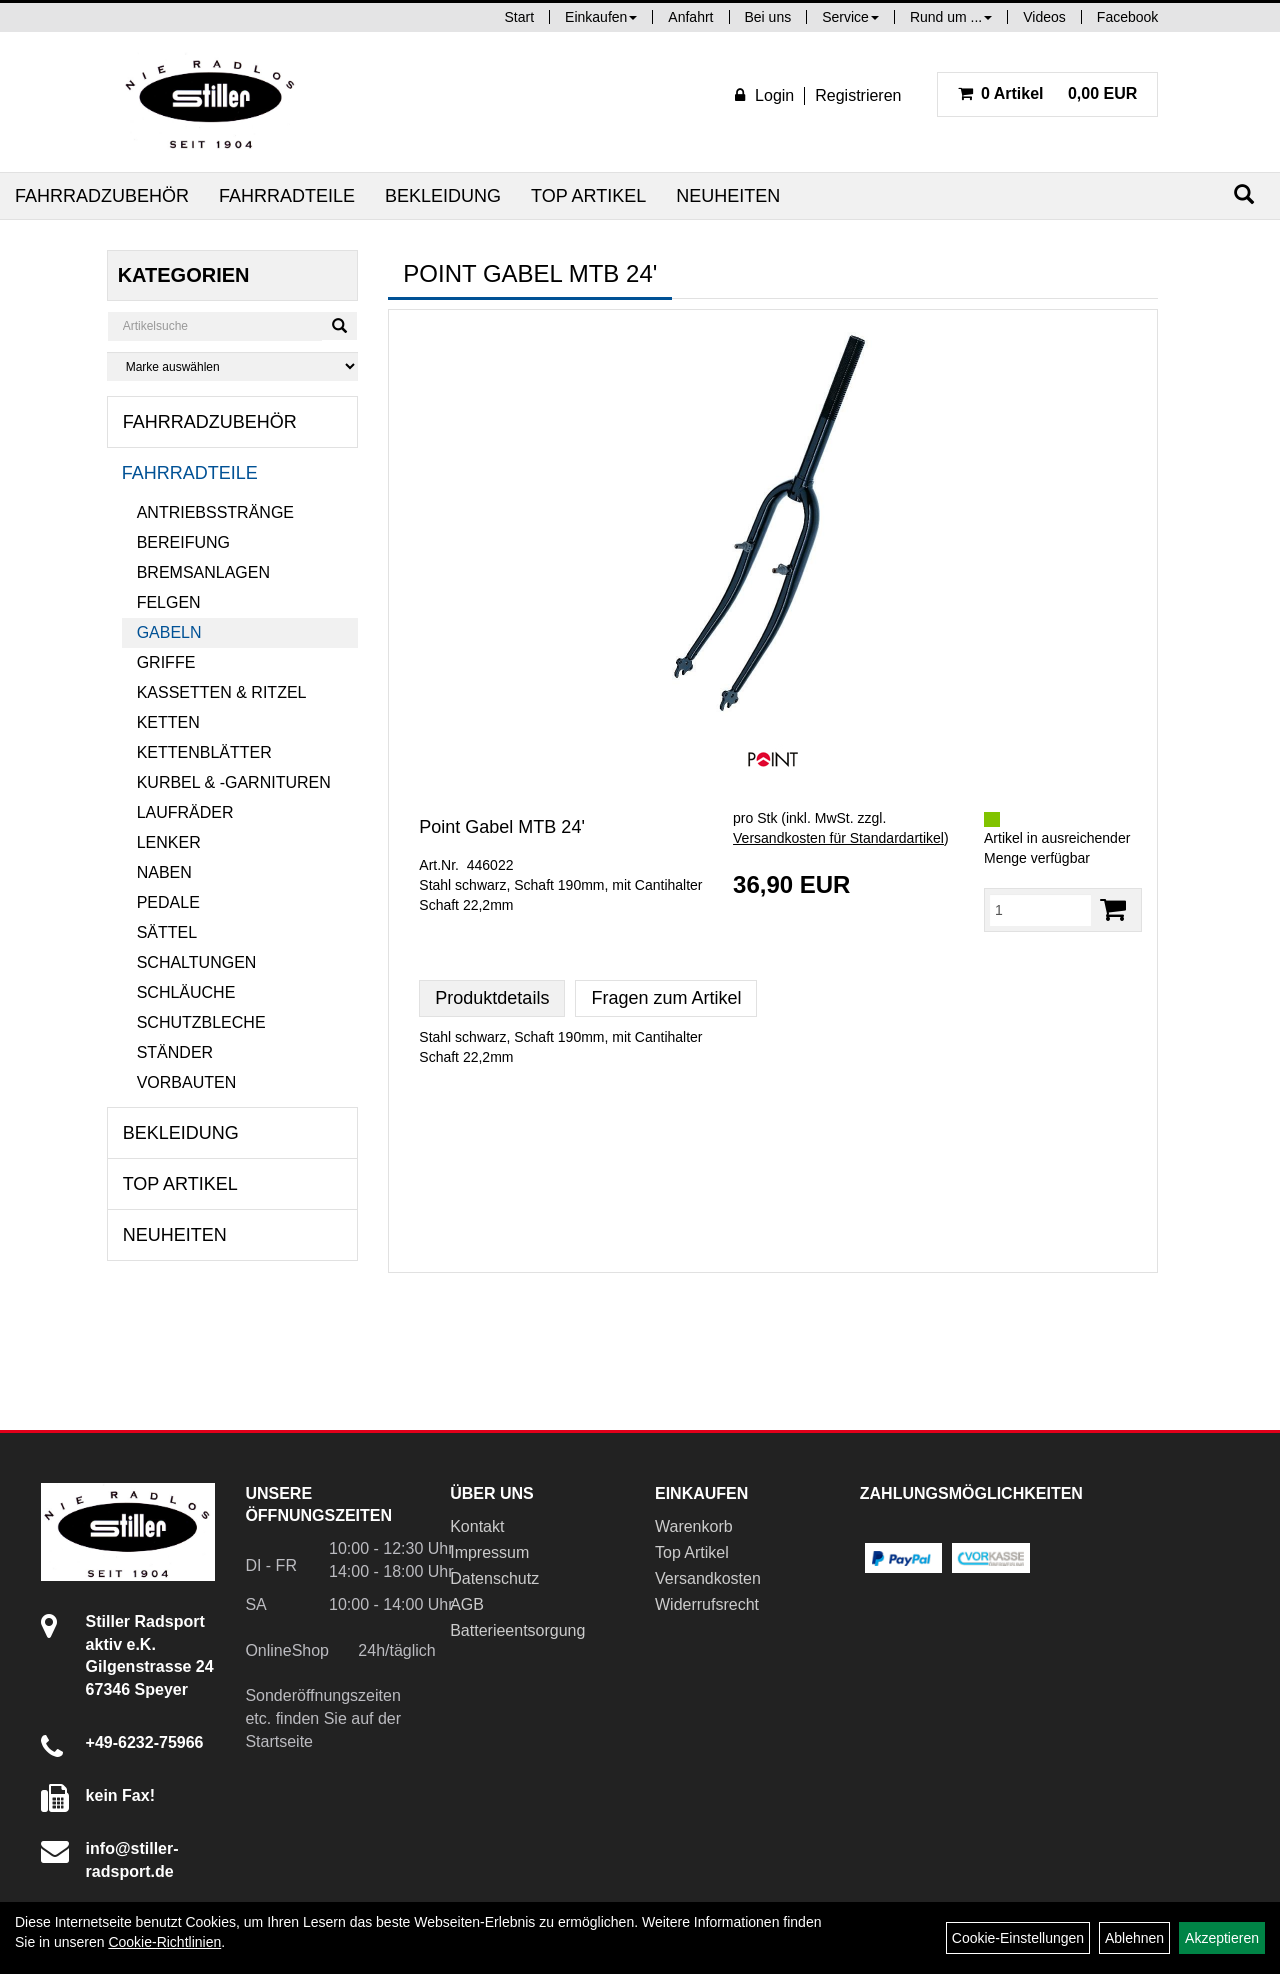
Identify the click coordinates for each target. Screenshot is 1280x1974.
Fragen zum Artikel (666, 998)
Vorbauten (187, 1082)
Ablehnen (1134, 1938)
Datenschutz (494, 1578)
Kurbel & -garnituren (234, 782)
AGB (467, 1604)
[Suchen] (1244, 194)
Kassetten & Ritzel (222, 692)
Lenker (169, 842)
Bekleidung (443, 196)
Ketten (168, 722)
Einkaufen (601, 17)
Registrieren (858, 95)
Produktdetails (492, 998)
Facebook (1127, 17)
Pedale (168, 902)
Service (850, 17)
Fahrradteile (287, 196)
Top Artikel (588, 196)
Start (520, 17)
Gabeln (169, 632)
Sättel (167, 932)
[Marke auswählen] (233, 366)
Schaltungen (197, 962)
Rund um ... (951, 17)
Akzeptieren (1222, 1938)
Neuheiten (728, 196)
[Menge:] (1040, 910)
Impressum (489, 1552)
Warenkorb (694, 1526)
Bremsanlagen (203, 572)
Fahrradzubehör (102, 196)
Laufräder (185, 812)
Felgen (169, 602)
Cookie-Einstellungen (1018, 1938)
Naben (164, 872)
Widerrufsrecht (707, 1604)
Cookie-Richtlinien (164, 1942)
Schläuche (186, 992)
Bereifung (183, 542)
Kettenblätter (204, 752)
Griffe (166, 662)
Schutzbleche (201, 1022)
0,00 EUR (1048, 93)
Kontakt (477, 1526)
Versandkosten (708, 1578)
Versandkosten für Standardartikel (838, 838)
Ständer (175, 1052)
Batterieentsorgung (517, 1630)
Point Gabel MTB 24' (502, 827)
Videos (1044, 17)
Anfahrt (690, 17)
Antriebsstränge (215, 512)
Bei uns (768, 17)
